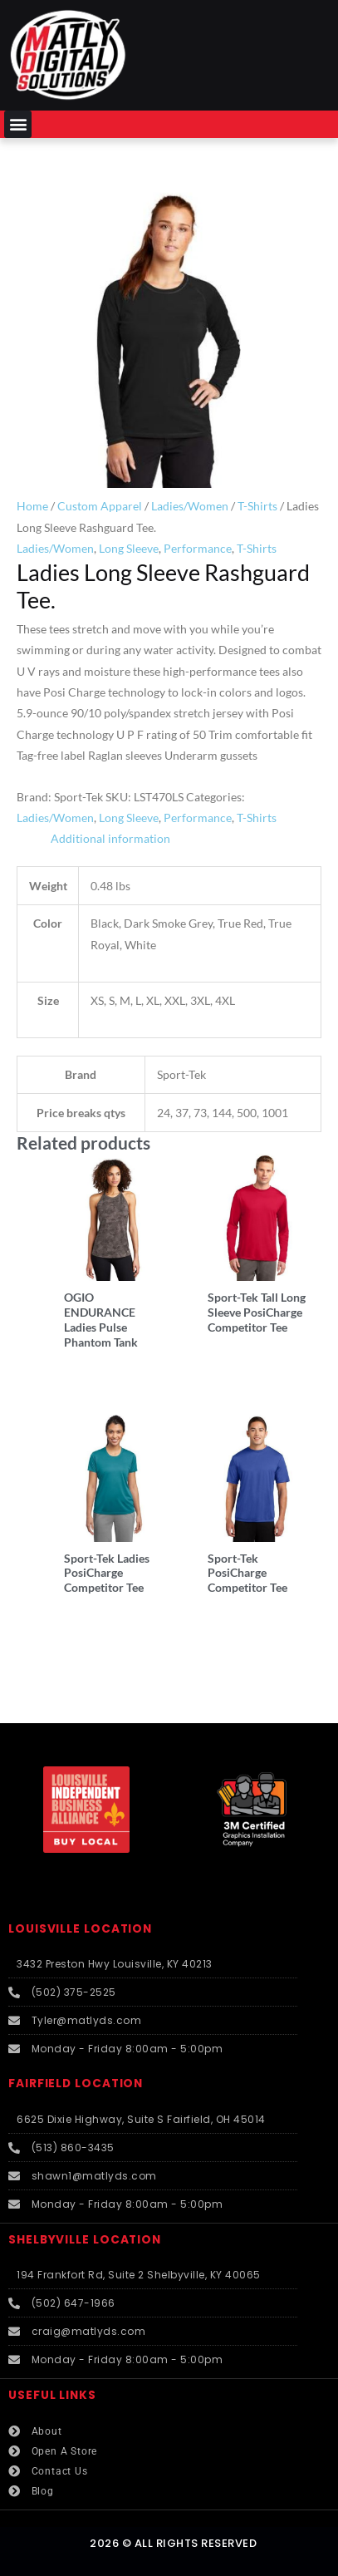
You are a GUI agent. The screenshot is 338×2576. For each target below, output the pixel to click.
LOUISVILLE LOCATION (80, 1929)
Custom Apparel (99, 506)
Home (32, 506)
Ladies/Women (189, 506)
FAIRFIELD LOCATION (75, 2083)
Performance (198, 548)
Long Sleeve (129, 548)
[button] (18, 124)
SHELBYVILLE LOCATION (84, 2240)
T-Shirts (257, 506)
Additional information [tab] (110, 838)
